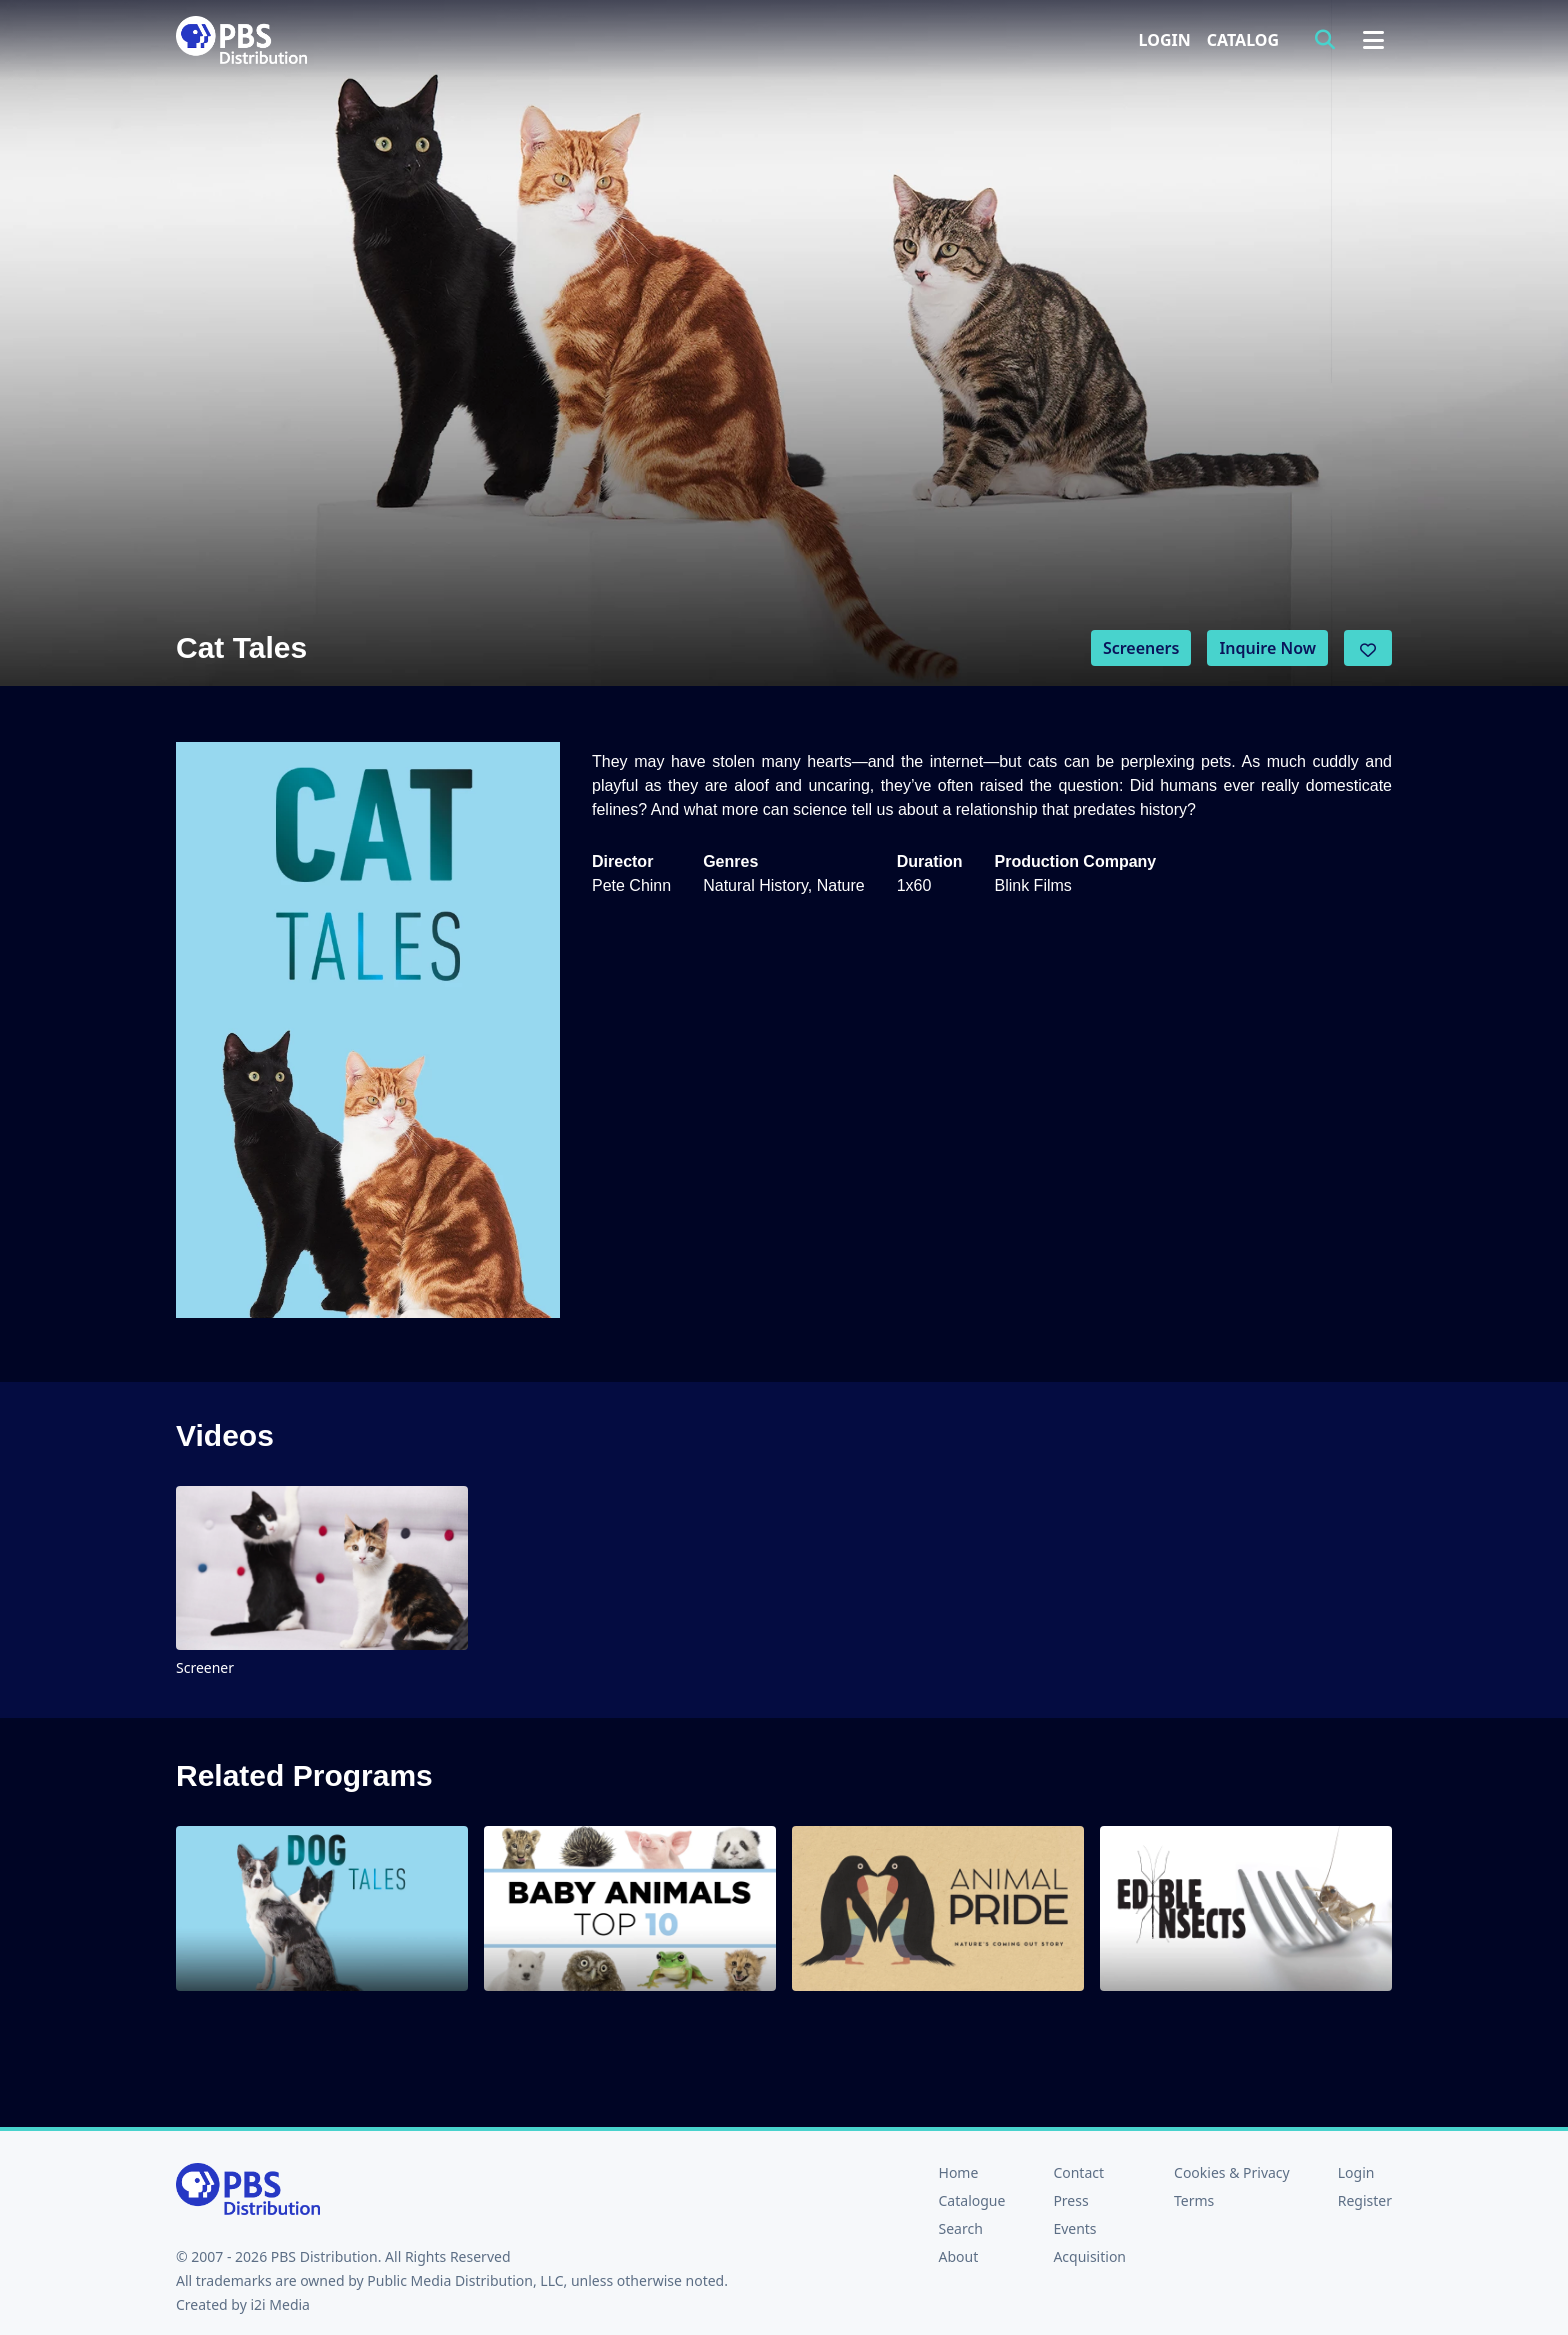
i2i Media (280, 2304)
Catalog (1243, 40)
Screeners (1141, 648)
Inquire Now (1267, 648)
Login (1165, 40)
